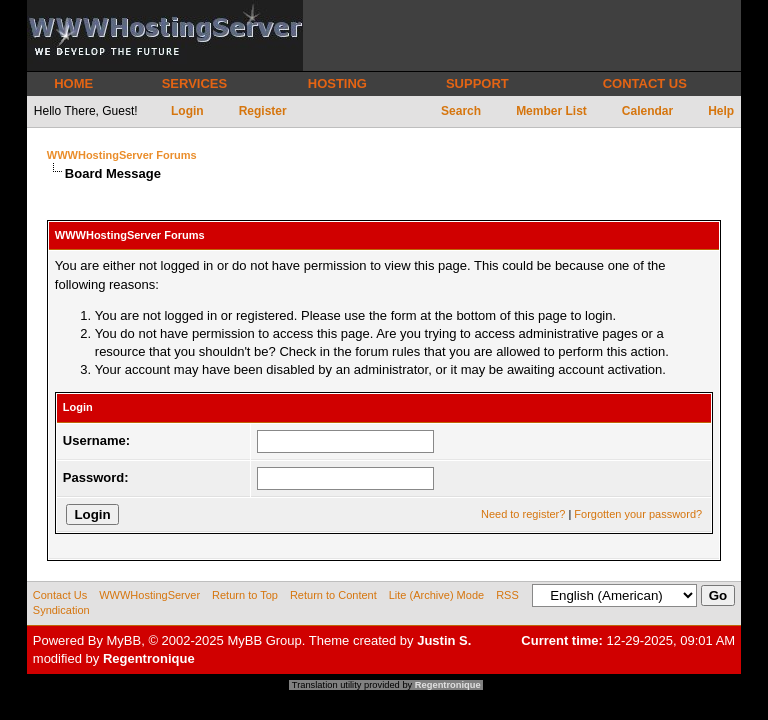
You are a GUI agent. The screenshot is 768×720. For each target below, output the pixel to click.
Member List (551, 111)
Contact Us (60, 595)
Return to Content (333, 595)
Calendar (647, 111)
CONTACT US (645, 83)
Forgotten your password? (638, 514)
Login (187, 111)
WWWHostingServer (149, 595)
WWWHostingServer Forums (122, 155)
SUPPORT (477, 83)
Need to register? (523, 514)
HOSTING (337, 83)
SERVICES (195, 83)
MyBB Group (264, 640)
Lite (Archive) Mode (436, 595)
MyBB (124, 640)
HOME (73, 83)
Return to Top (245, 595)
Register (263, 111)
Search (461, 111)
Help (721, 111)
